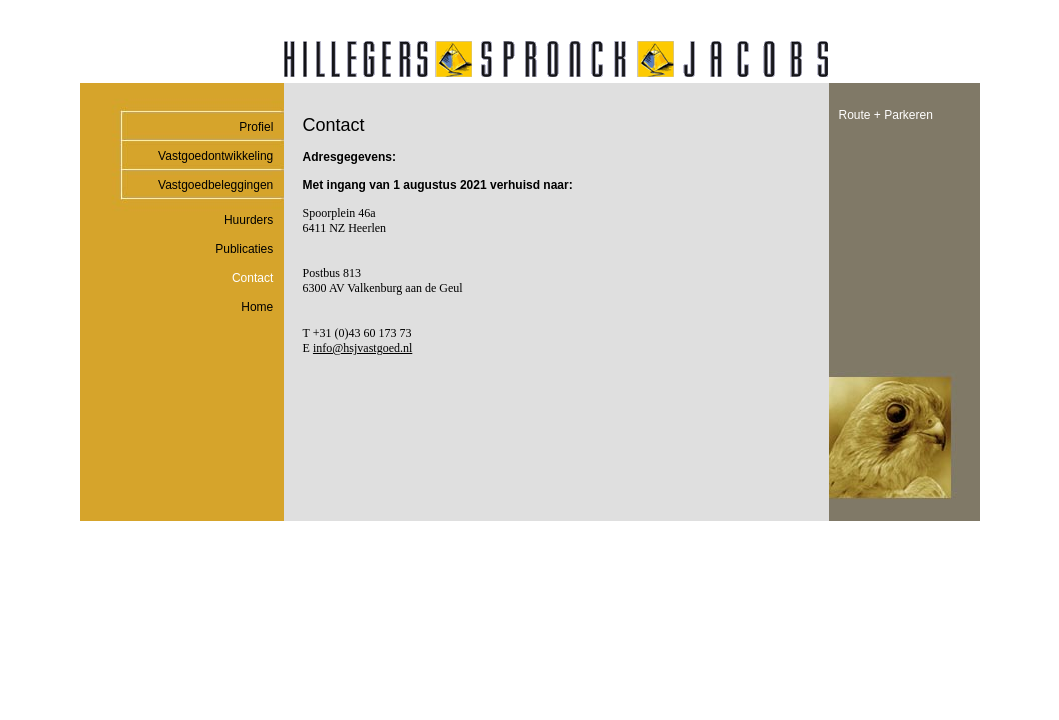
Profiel (256, 127)
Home (257, 307)
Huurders (248, 220)
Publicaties (244, 249)
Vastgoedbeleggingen (215, 185)
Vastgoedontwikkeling (215, 156)
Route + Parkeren (886, 115)
